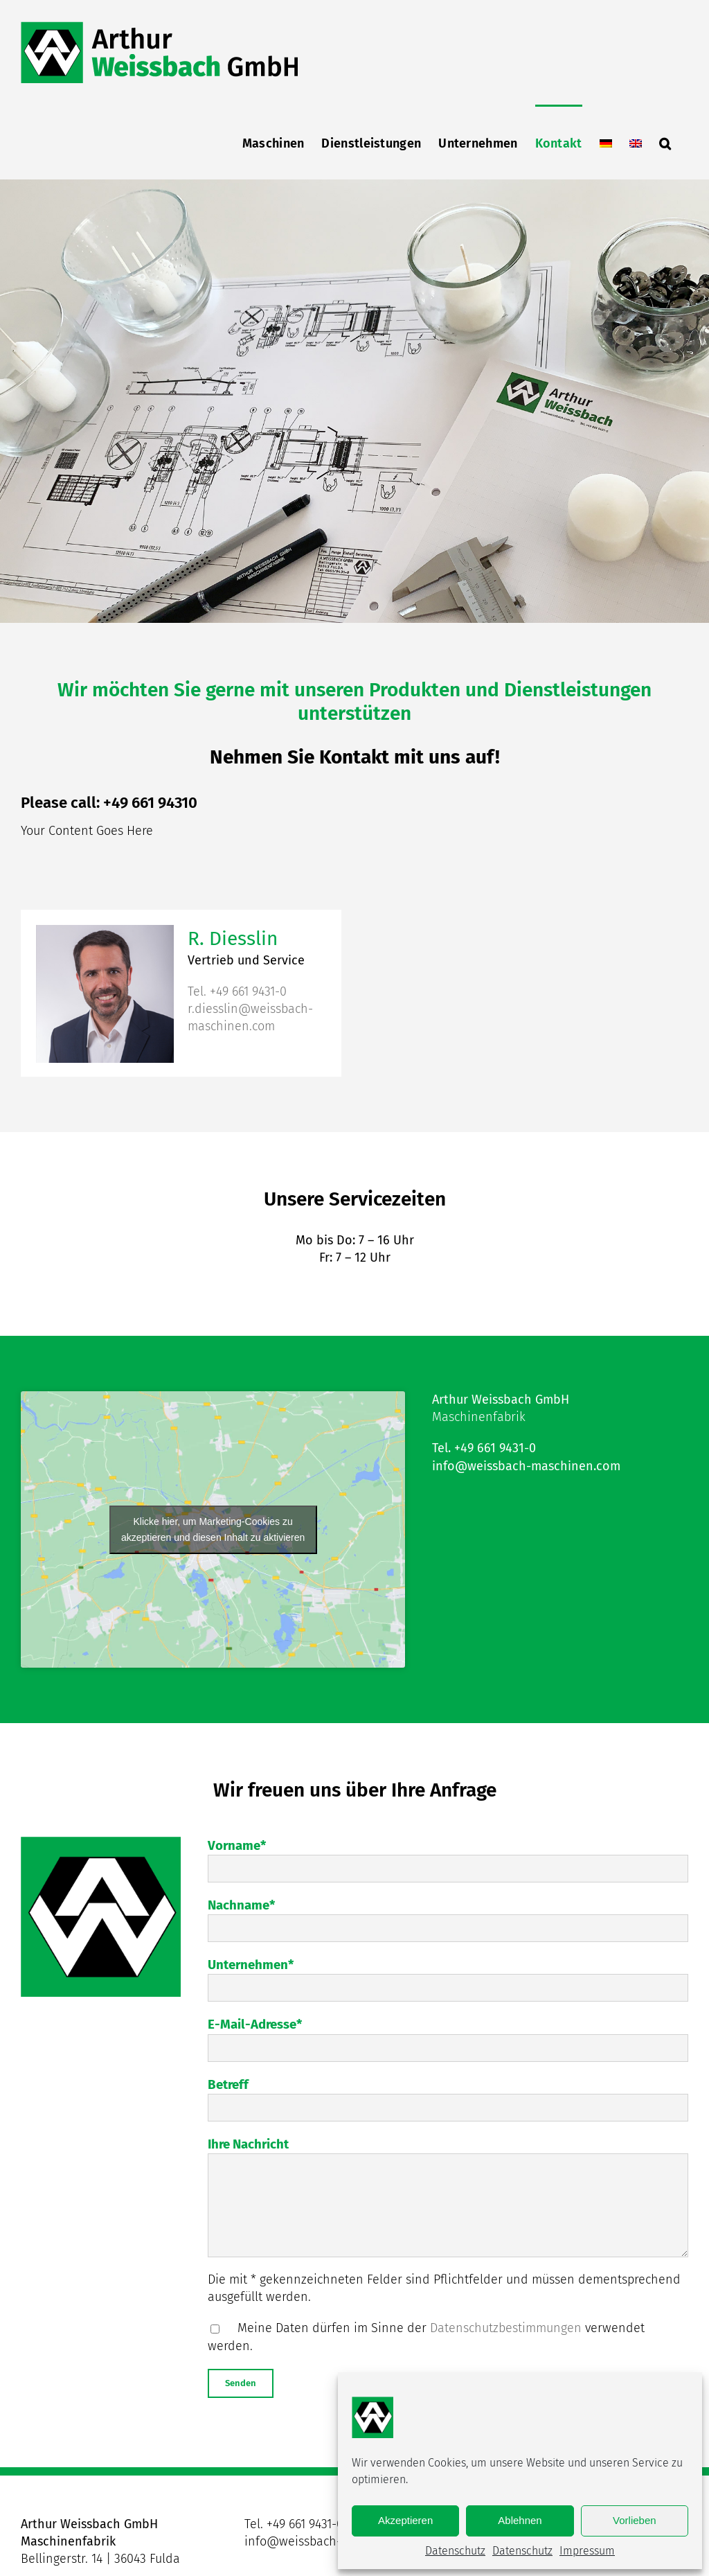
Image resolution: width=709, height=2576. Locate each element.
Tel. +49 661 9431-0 (237, 991)
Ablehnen (519, 2520)
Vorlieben (634, 2520)
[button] (665, 142)
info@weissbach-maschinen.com (526, 1465)
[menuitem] (606, 142)
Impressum (587, 2550)
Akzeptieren (405, 2520)
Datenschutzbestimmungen (506, 2328)
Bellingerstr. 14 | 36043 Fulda (100, 2558)
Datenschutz (455, 2550)
